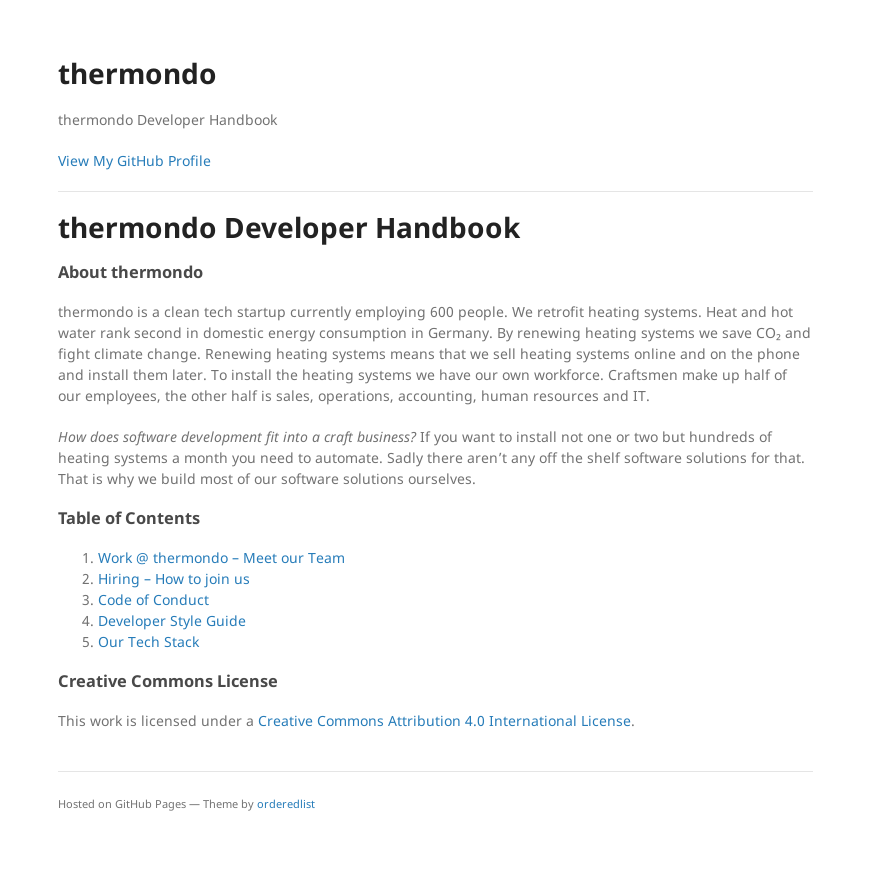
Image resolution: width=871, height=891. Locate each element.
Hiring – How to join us (174, 578)
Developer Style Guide (172, 620)
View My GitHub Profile (134, 160)
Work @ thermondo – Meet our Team (221, 557)
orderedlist (286, 803)
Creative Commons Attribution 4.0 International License (444, 720)
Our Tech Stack (148, 641)
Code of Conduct (153, 599)
